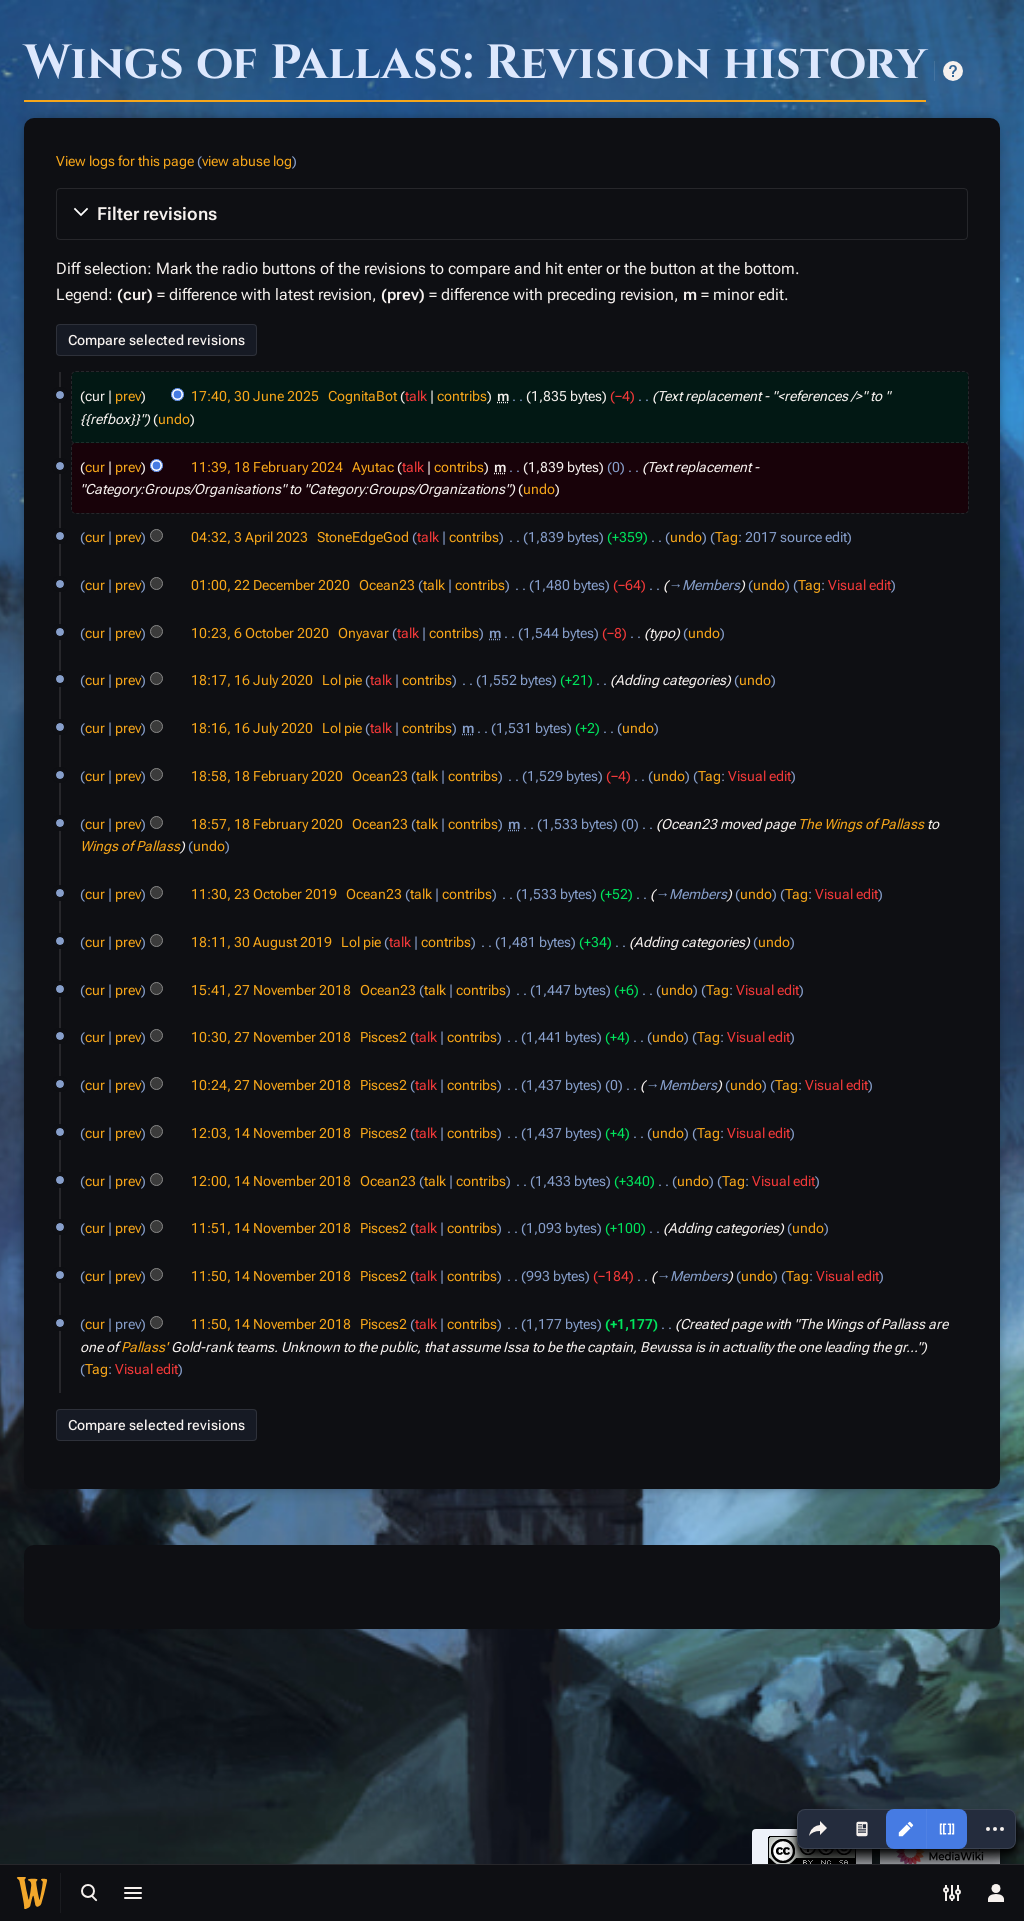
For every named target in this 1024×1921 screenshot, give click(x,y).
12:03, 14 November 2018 (271, 1133)
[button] (512, 214)
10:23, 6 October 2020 (260, 633)
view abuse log (247, 161)
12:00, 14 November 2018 (271, 1181)
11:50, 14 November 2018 (271, 1276)
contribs (462, 396)
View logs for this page (125, 161)
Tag (726, 537)
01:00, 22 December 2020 (270, 585)
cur (95, 467)
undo (174, 419)
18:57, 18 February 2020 (267, 824)
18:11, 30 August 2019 (261, 942)
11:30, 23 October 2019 (264, 894)
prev (128, 396)
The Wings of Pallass (861, 824)
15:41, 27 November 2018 (271, 990)
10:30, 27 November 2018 (271, 1037)
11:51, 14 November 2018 (271, 1228)
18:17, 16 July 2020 (252, 680)
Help (953, 71)
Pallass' (144, 1347)
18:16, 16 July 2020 (252, 728)
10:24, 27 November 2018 (271, 1085)
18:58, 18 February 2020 (267, 776)
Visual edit (859, 585)
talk (416, 396)
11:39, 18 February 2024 (267, 467)
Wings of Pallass (130, 846)
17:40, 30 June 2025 (255, 396)
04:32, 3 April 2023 (249, 537)
